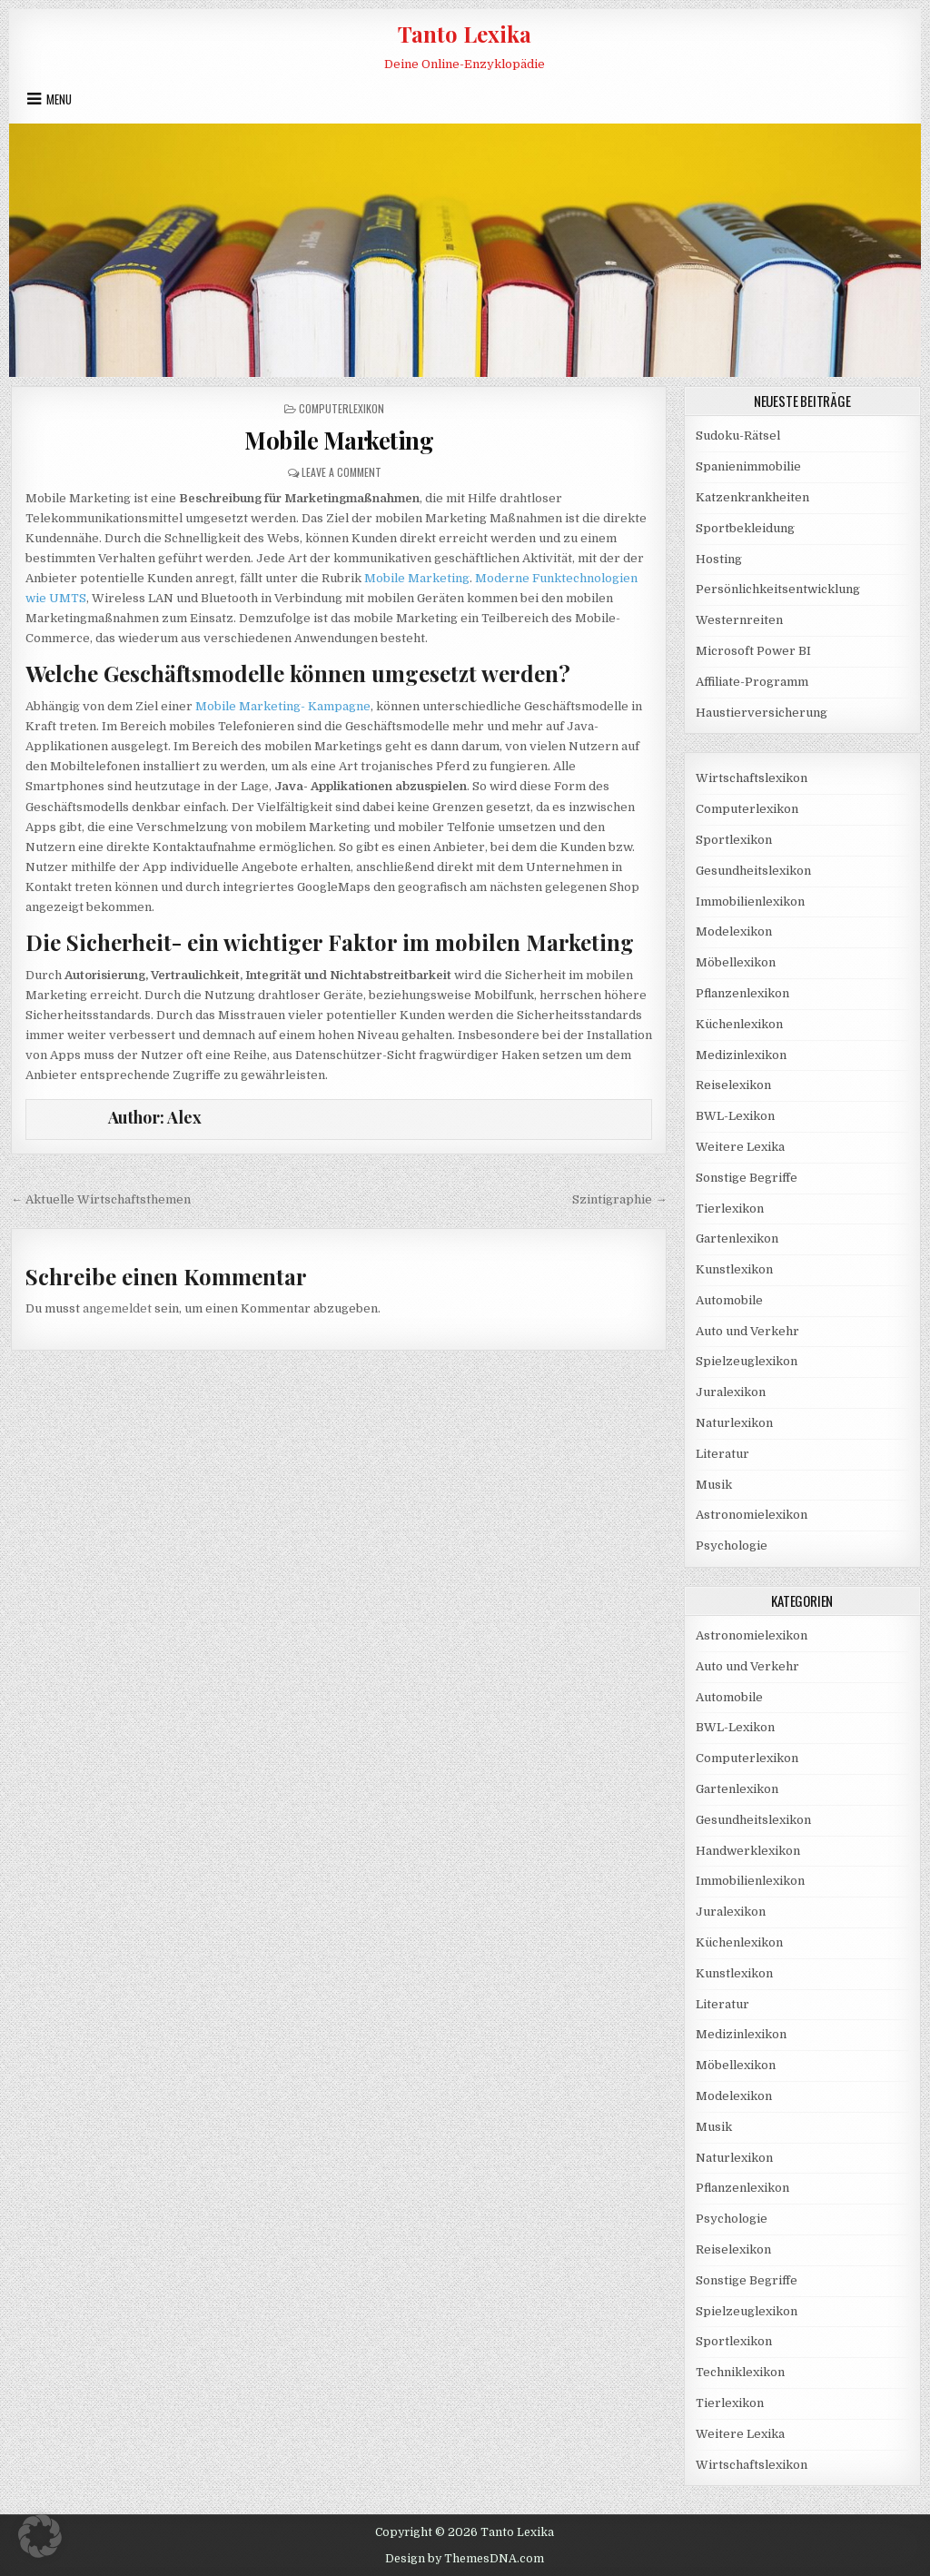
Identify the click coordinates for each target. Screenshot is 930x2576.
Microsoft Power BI (753, 651)
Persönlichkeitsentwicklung (778, 589)
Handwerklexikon (748, 1851)
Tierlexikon (730, 1208)
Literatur (722, 1454)
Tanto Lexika (464, 33)
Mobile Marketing (338, 440)
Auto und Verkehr (747, 1331)
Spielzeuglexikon (746, 1361)
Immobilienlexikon (750, 901)
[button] (40, 2536)
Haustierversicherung (761, 712)
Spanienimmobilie (748, 466)
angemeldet (117, 1308)
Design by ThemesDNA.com (464, 2558)
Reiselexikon (733, 1085)
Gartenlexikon (737, 1238)
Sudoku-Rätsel (738, 435)
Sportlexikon (734, 840)
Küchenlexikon (739, 1024)
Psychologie (731, 1545)
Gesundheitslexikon (753, 870)
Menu (59, 99)
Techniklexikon (740, 2372)
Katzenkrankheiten (752, 497)
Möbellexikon (736, 962)
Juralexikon (731, 1392)
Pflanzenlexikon (742, 993)
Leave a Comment (341, 472)
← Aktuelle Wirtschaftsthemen (101, 1199)
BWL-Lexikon (735, 1116)
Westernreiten (739, 620)
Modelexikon (734, 931)
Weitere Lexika (740, 1147)
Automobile (729, 1300)
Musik (714, 1484)
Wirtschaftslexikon (751, 778)
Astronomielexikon (751, 1514)
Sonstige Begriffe (746, 1177)
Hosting (719, 559)
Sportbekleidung (745, 528)
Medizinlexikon (741, 1055)
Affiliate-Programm (752, 682)
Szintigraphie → (619, 1199)
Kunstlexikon (734, 1269)
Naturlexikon (734, 1423)
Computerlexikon (341, 408)
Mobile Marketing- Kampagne (283, 706)
